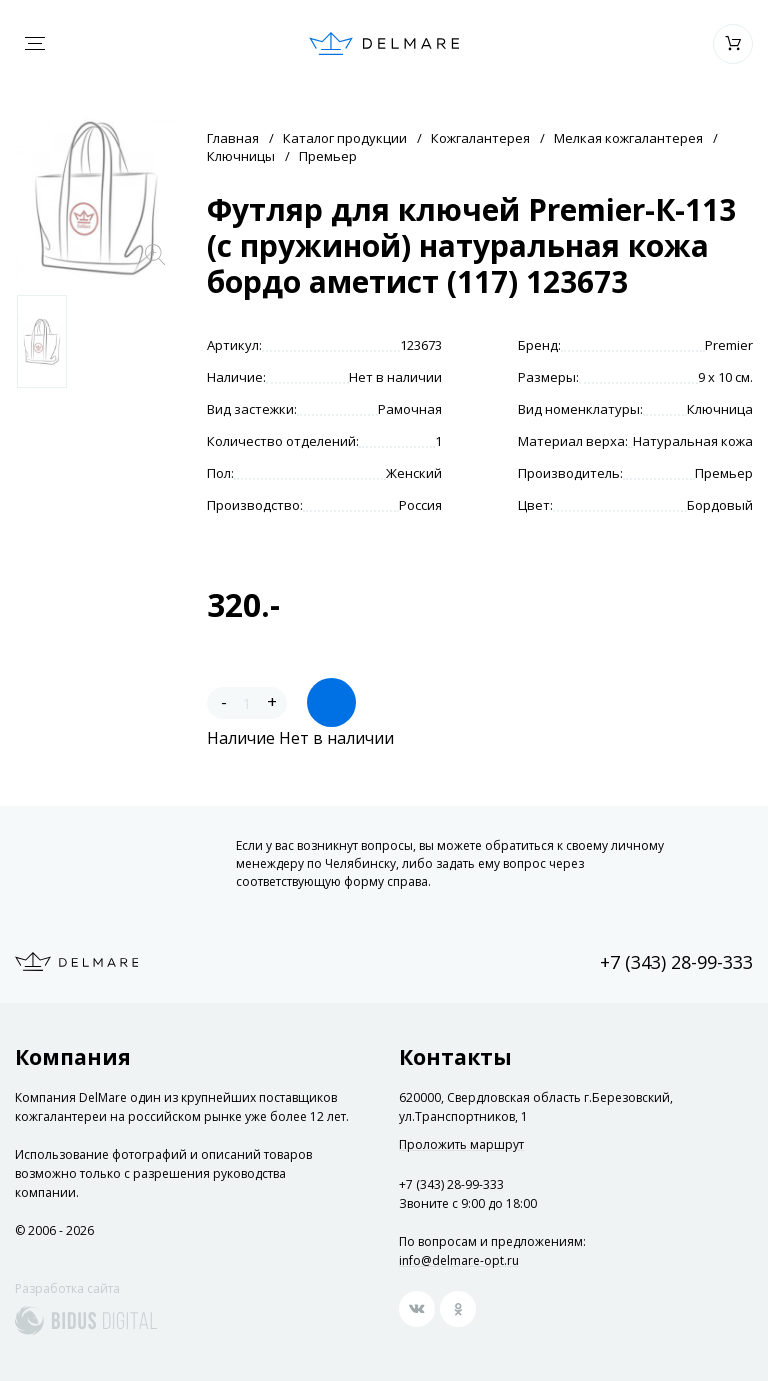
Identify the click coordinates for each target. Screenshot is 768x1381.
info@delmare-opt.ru (459, 1260)
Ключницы (241, 156)
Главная (233, 138)
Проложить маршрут (461, 1145)
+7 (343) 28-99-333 (676, 962)
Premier (729, 345)
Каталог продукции (345, 138)
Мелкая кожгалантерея (628, 138)
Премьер (328, 156)
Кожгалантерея (480, 138)
